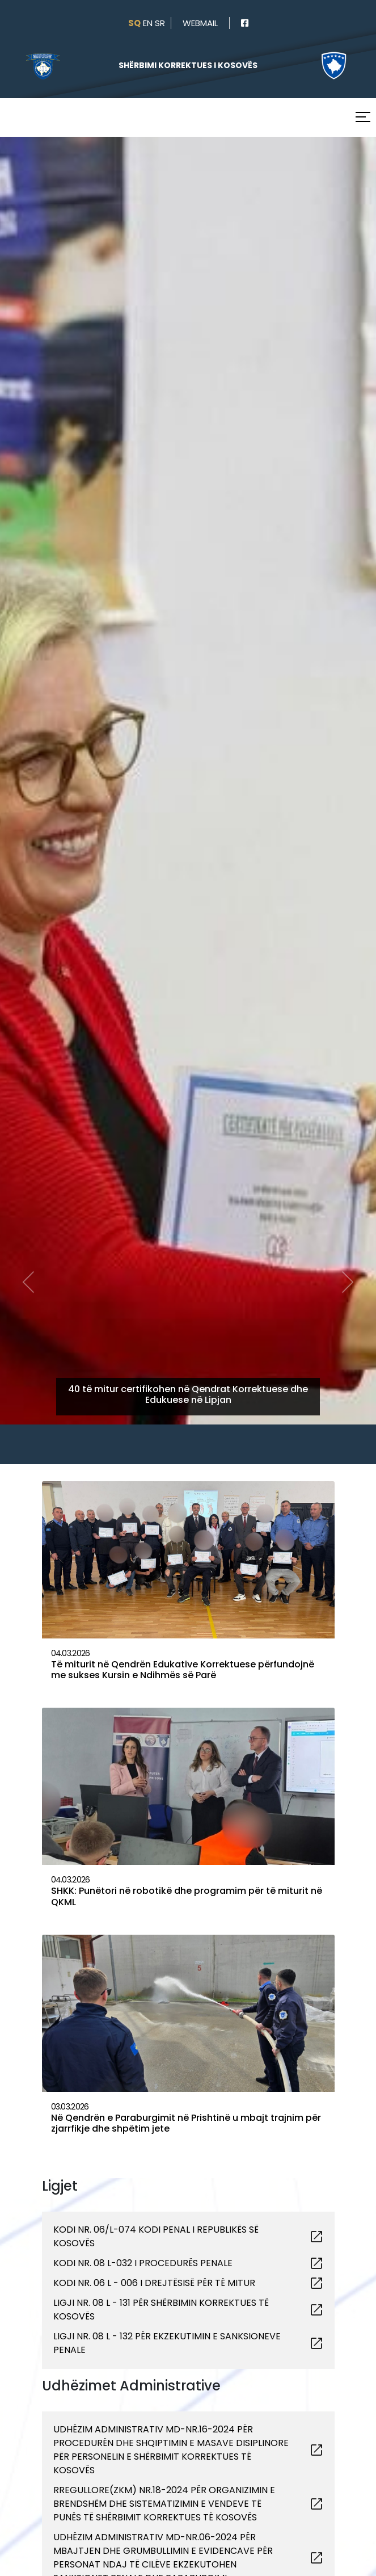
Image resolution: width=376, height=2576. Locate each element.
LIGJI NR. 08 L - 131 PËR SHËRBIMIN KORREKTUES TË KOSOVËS (161, 2309)
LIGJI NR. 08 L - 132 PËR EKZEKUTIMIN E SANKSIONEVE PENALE (167, 2343)
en (148, 23)
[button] (28, 716)
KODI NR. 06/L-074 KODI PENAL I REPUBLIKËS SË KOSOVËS (156, 2236)
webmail (200, 23)
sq (134, 23)
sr (160, 23)
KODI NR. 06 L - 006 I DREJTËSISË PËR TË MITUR (154, 2282)
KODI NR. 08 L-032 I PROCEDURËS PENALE (143, 2263)
